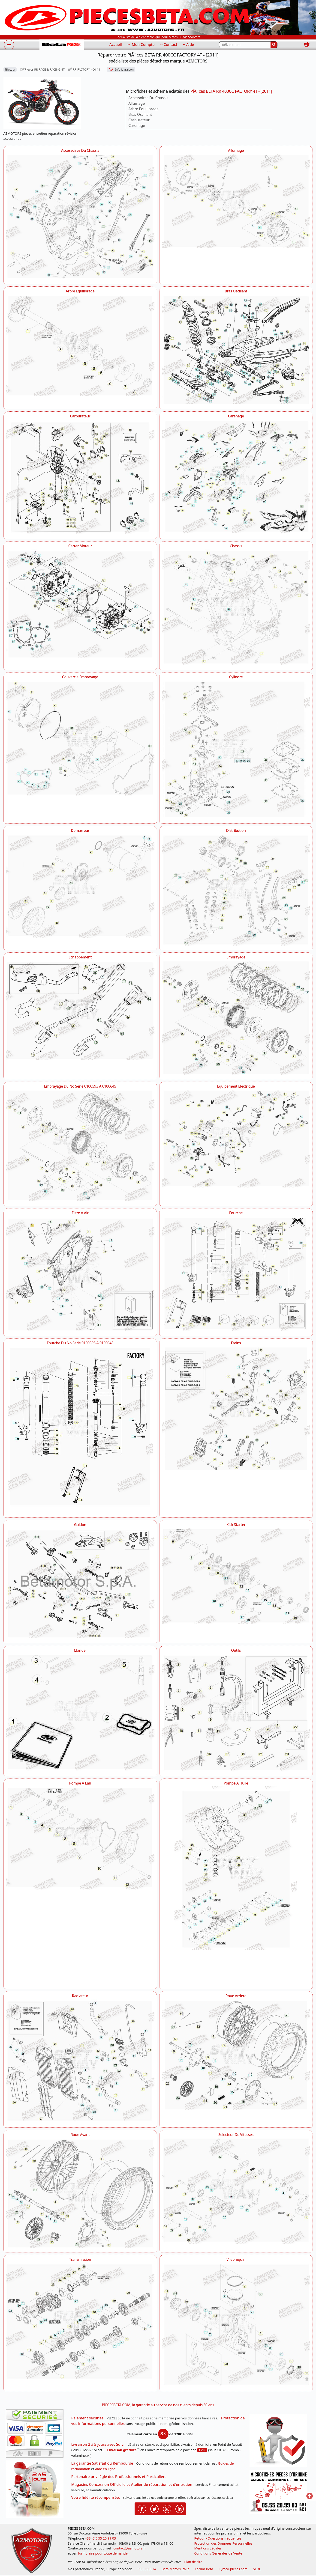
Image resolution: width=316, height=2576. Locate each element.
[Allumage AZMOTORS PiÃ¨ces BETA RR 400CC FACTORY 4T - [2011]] (236, 201)
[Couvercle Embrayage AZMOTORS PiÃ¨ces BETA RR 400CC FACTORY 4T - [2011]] (80, 738)
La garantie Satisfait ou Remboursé (102, 2463)
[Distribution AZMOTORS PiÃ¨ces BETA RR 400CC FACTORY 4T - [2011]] (236, 889)
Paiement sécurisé (87, 2418)
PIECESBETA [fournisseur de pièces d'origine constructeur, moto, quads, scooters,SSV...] (147, 2569)
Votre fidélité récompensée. (95, 2497)
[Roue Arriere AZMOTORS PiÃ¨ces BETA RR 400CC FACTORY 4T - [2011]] (236, 2055)
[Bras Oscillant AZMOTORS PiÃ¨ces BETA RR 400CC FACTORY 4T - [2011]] (236, 349)
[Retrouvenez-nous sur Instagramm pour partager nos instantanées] (167, 2508)
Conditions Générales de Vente (218, 2553)
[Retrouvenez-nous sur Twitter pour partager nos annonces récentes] (154, 2508)
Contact (168, 45)
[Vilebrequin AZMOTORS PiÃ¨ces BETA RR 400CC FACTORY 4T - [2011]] (236, 2324)
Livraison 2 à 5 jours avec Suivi (97, 2444)
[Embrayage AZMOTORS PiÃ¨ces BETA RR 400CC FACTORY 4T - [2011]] (236, 1018)
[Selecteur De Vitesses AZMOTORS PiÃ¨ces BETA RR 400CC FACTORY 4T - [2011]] (236, 2191)
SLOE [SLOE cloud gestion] (257, 2569)
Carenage (136, 125)
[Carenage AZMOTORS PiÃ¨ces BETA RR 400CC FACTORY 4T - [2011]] (236, 476)
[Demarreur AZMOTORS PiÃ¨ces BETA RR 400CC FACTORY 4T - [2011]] (80, 886)
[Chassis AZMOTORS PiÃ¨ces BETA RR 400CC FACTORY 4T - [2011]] (236, 607)
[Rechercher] (274, 44)
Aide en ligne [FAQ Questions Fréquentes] (105, 2469)
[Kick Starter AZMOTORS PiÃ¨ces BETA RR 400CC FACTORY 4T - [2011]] (236, 1576)
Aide (188, 45)
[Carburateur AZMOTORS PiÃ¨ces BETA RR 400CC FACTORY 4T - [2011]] (80, 476)
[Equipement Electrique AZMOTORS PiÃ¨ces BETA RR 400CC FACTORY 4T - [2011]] (236, 1139)
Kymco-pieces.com (233, 2569)
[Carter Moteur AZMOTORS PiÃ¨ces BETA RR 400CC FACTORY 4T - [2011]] (80, 603)
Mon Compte (140, 45)
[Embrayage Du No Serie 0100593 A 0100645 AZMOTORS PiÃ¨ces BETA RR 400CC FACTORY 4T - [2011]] (80, 1145)
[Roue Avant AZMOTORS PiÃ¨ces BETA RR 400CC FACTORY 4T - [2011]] (80, 2193)
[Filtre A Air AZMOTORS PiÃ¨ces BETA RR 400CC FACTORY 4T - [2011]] (80, 1273)
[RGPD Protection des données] (280, 2442)
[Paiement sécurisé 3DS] (36, 2434)
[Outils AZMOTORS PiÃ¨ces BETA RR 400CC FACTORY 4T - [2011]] (236, 1712)
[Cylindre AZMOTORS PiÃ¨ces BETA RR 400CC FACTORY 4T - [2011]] (236, 749)
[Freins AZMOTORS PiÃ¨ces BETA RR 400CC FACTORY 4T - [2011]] (236, 1409)
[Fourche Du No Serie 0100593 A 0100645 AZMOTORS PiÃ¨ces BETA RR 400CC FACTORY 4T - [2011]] (80, 1429)
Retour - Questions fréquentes (217, 2538)
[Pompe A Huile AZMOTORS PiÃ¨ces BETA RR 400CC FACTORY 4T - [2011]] (236, 1885)
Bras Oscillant (140, 114)
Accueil (115, 44)
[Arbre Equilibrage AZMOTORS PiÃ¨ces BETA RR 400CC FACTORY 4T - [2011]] (80, 345)
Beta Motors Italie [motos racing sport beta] (175, 2569)
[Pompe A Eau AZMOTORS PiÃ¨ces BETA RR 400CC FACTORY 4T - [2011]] (80, 1837)
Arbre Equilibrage (143, 108)
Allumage (136, 103)
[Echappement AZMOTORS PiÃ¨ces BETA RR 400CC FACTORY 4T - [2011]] (80, 1010)
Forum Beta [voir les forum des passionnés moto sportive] (204, 2569)
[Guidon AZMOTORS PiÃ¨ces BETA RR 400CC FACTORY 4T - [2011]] (80, 1583)
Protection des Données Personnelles (223, 2543)
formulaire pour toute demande (102, 2553)
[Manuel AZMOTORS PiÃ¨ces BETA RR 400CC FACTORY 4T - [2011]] (80, 1712)
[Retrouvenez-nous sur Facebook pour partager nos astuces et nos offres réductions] (142, 2508)
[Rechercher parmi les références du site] (245, 44)
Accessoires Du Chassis (148, 97)
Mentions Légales (208, 2548)
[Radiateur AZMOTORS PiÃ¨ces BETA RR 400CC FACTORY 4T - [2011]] (80, 2061)
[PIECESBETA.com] (61, 44)
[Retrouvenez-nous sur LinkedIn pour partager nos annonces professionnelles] (179, 2508)
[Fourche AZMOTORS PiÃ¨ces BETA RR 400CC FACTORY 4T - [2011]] (236, 1273)
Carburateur (139, 119)
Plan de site (193, 2562)
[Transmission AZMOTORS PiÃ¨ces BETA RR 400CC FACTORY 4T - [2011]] (80, 2321)
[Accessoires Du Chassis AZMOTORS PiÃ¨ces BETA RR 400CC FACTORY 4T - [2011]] (80, 216)
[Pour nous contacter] (280, 2493)
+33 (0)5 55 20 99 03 (100, 2538)
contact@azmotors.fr (129, 2548)
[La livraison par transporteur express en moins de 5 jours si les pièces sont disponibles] (36, 2490)
